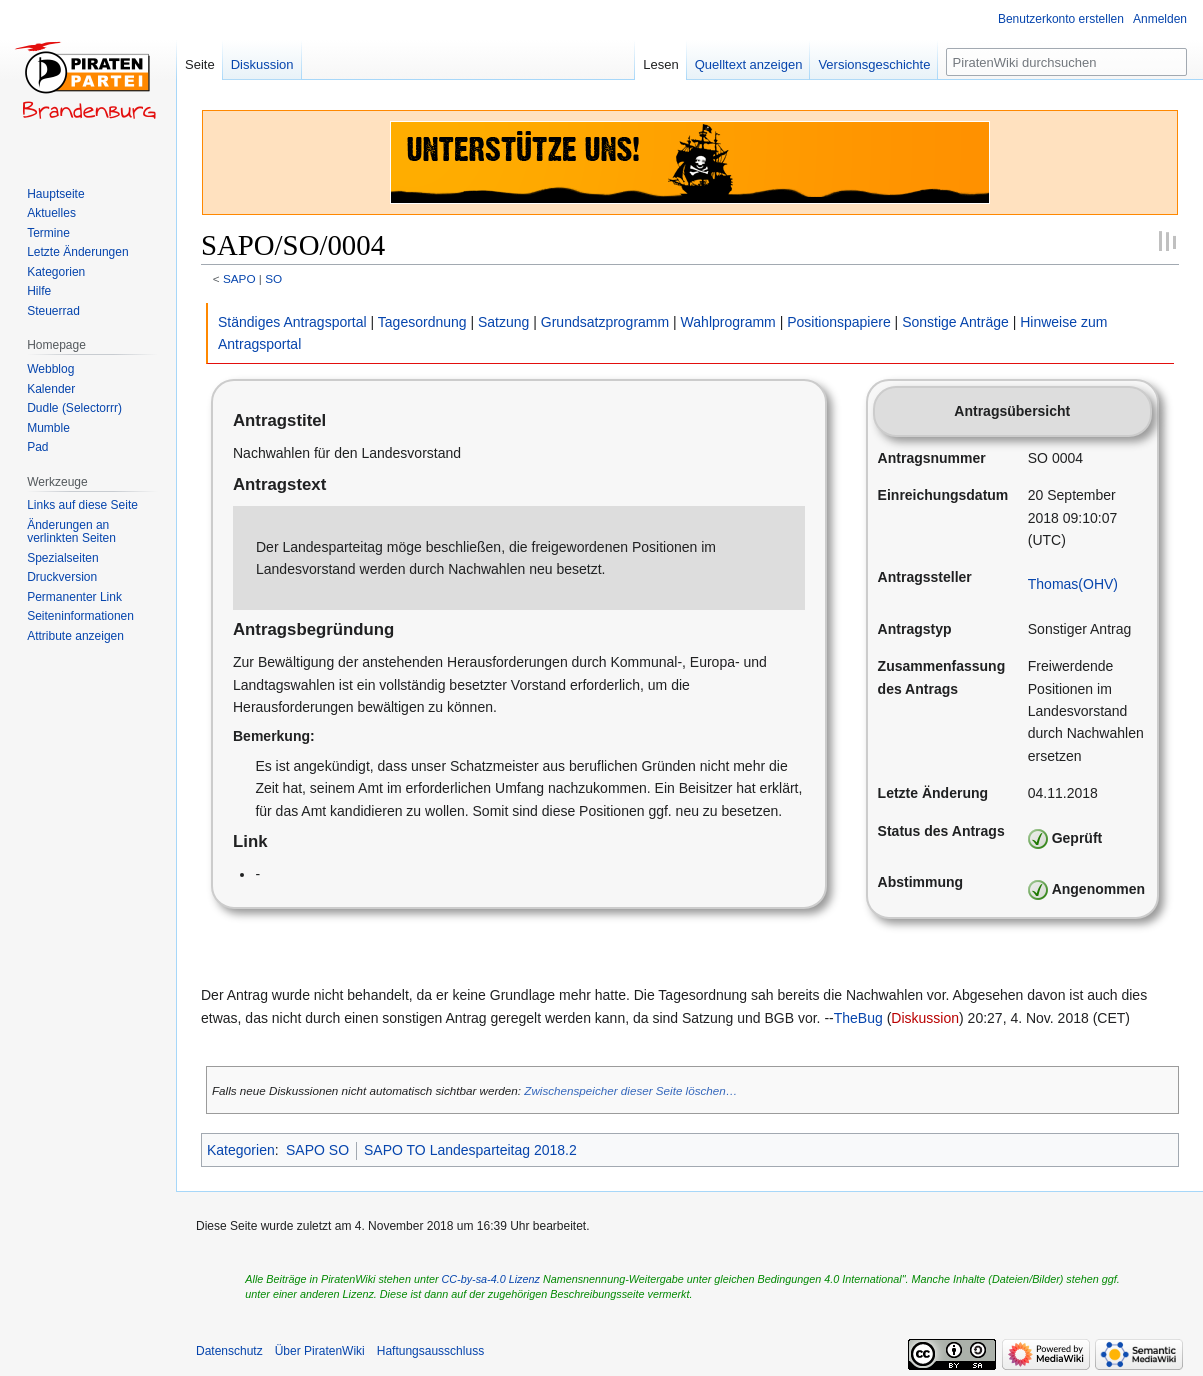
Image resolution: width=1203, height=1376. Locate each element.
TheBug (858, 1018)
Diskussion (925, 1018)
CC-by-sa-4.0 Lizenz (491, 1279)
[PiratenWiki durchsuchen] (1066, 62)
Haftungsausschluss (430, 1351)
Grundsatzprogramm (605, 322)
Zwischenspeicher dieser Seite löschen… (630, 1090)
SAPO (239, 278)
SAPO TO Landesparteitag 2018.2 (470, 1150)
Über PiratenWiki (320, 1351)
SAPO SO (317, 1150)
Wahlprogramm (728, 322)
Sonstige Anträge (955, 322)
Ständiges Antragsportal (292, 322)
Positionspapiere (839, 322)
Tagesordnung (422, 322)
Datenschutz (229, 1351)
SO (273, 278)
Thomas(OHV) (1073, 584)
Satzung (503, 322)
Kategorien (241, 1150)
